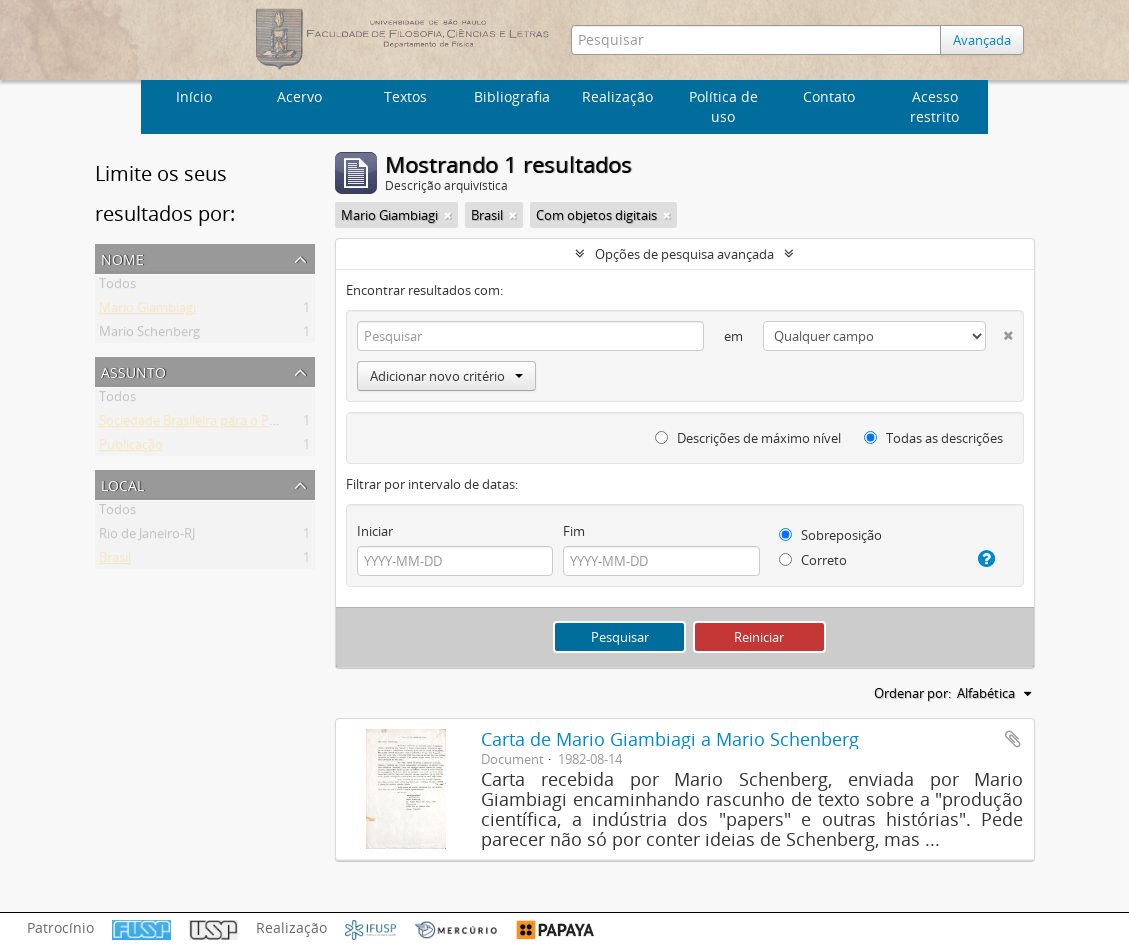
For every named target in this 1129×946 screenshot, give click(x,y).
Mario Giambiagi (147, 311)
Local (122, 483)
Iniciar (375, 531)
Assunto (133, 370)
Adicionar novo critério (446, 376)
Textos (405, 96)
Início (194, 96)
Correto (813, 560)
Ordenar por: (912, 693)
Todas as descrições (933, 438)
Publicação (131, 448)
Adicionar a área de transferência (1013, 739)
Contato (829, 96)
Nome (122, 257)
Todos (117, 287)
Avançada (982, 40)
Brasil (115, 561)
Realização (617, 96)
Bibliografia (512, 96)
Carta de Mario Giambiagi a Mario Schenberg (670, 739)
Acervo (299, 96)
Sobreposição (830, 535)
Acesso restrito (934, 106)
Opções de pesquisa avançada (684, 254)
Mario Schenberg (149, 335)
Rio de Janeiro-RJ (147, 537)
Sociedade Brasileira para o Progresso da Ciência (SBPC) (262, 424)
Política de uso (723, 106)
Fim (574, 531)
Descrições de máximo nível (748, 438)
